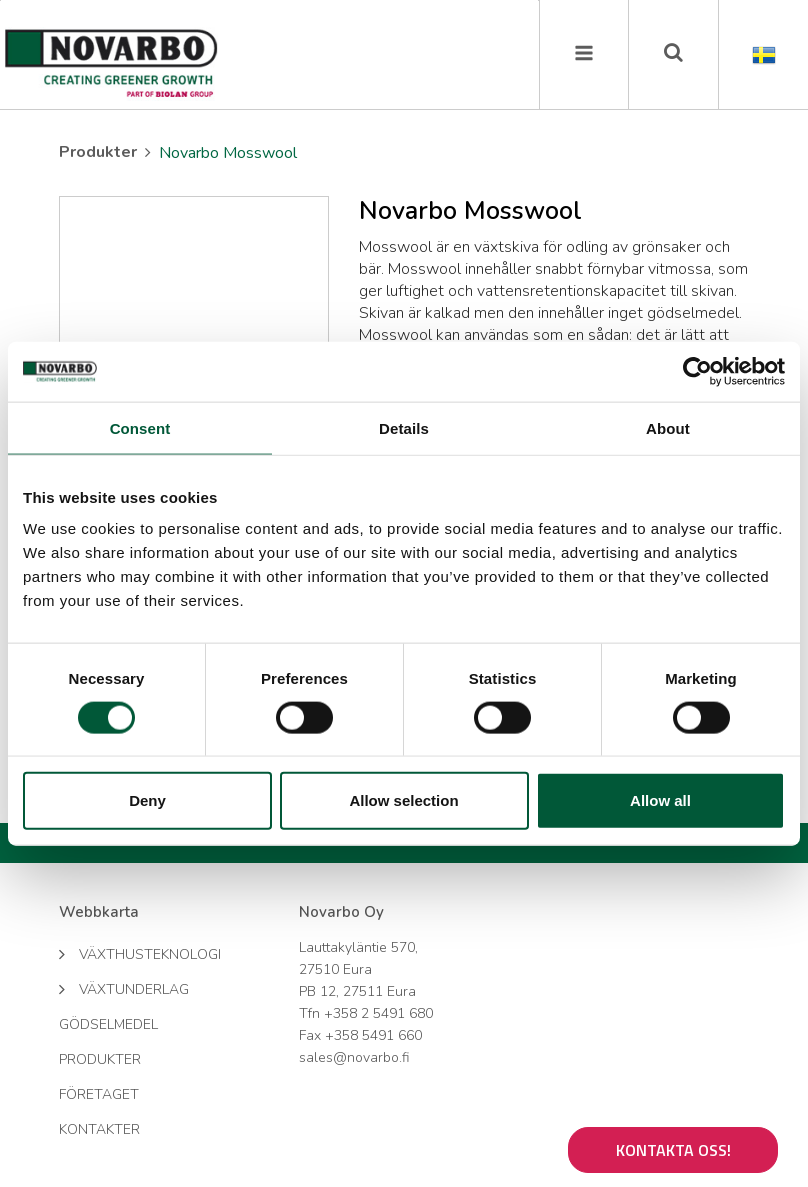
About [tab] (668, 427)
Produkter (98, 152)
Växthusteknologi (140, 953)
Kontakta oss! (673, 1150)
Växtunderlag (124, 988)
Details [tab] (404, 427)
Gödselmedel (108, 1024)
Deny (147, 800)
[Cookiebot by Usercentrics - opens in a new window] (697, 371)
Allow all (660, 800)
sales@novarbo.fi (354, 1057)
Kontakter (99, 1129)
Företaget (99, 1094)
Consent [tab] (140, 427)
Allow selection (403, 800)
